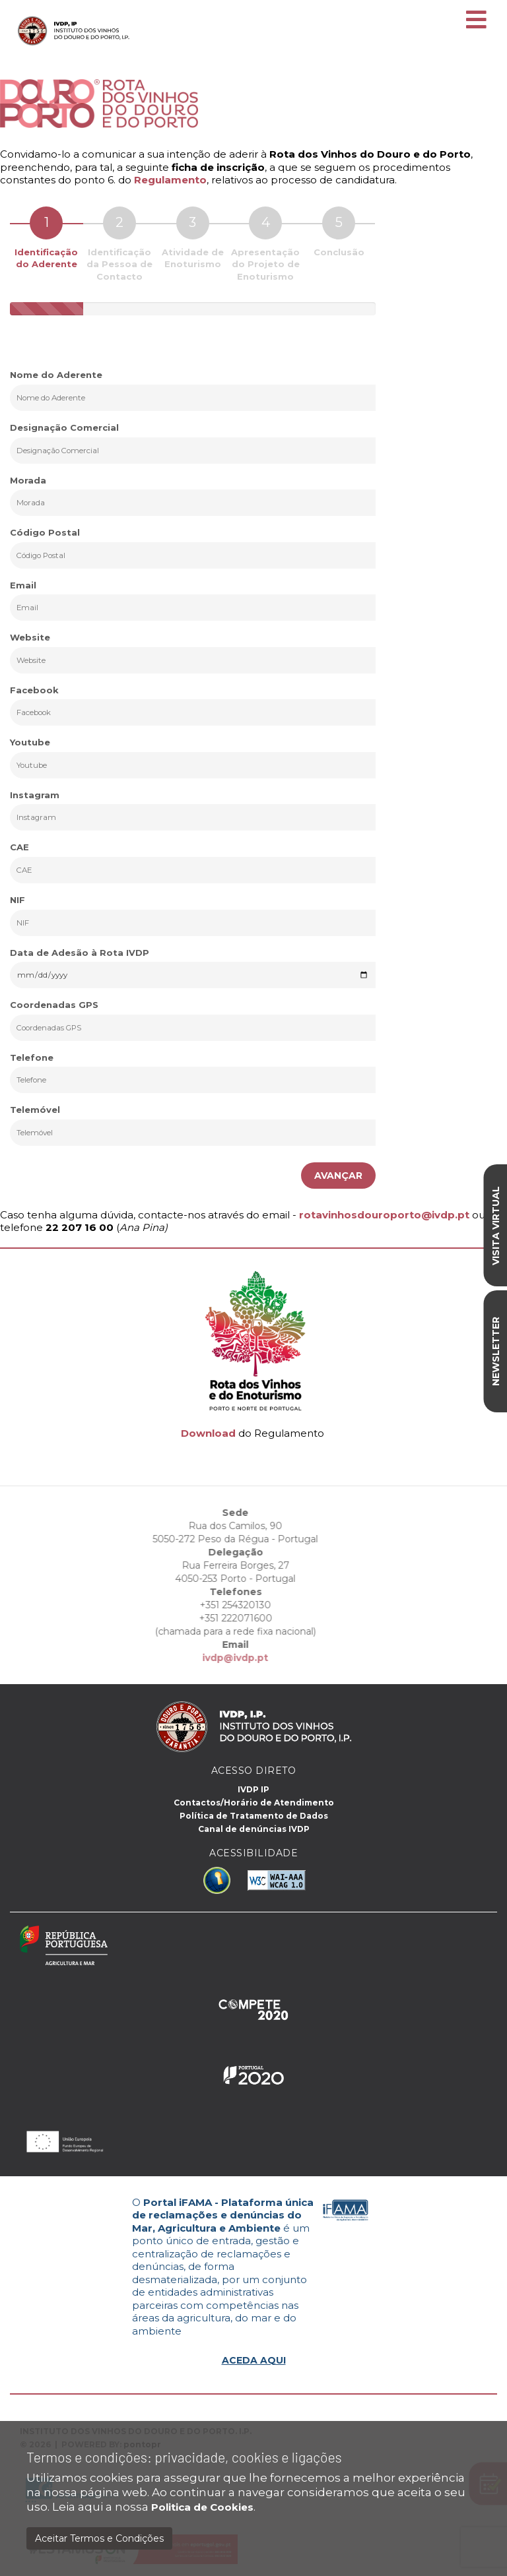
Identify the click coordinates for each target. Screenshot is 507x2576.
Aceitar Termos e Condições (99, 2538)
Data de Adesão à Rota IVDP (79, 952)
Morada (28, 480)
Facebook (34, 690)
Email (23, 585)
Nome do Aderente (56, 374)
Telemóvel (35, 1109)
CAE (19, 847)
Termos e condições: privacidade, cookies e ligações (184, 2457)
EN (461, 7)
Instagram (34, 795)
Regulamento (170, 179)
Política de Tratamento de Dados (254, 1816)
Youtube (30, 742)
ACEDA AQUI (254, 2360)
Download (208, 1433)
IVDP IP (253, 1789)
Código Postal (45, 532)
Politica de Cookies (202, 2507)
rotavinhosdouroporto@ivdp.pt (384, 1215)
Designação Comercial (64, 427)
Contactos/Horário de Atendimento (254, 1802)
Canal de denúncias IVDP (254, 1829)
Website (30, 637)
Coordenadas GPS (54, 1004)
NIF (17, 900)
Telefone (31, 1057)
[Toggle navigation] (476, 20)
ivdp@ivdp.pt (215, 1658)
